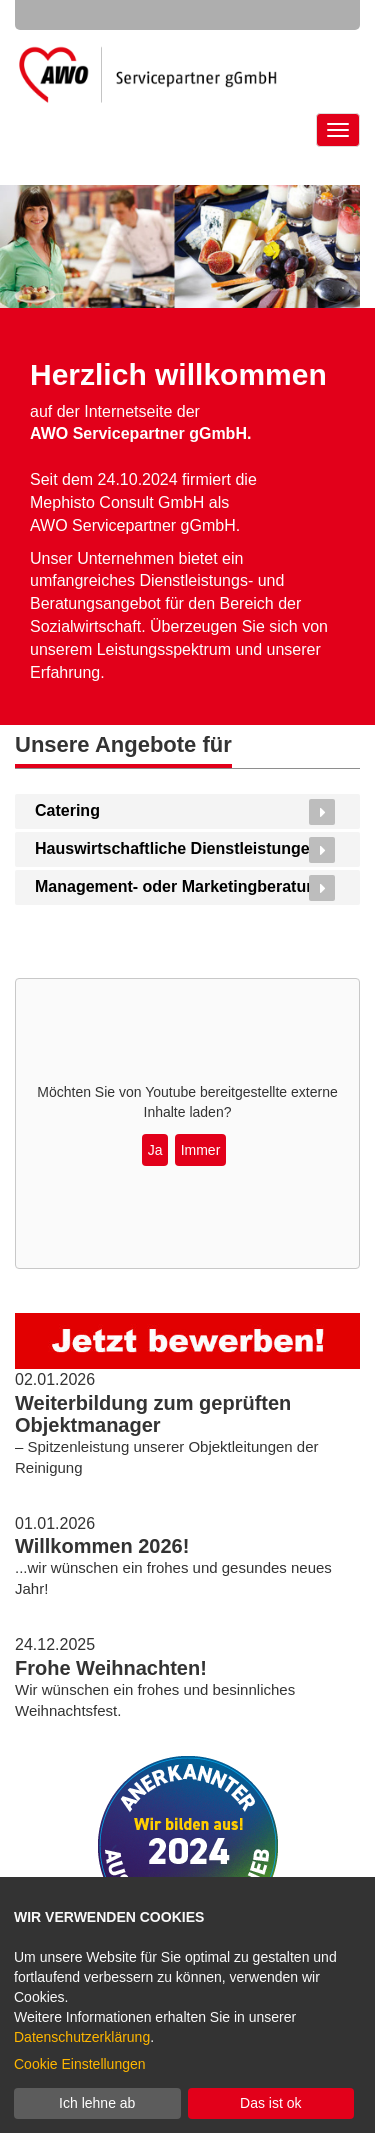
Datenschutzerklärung (82, 2037)
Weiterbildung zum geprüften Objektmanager (153, 1414)
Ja (155, 1150)
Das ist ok (270, 2103)
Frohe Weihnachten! (111, 1668)
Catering (67, 810)
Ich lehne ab (97, 2103)
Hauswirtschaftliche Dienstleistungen (177, 848)
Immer (201, 1150)
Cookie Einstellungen (80, 2064)
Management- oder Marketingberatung (180, 886)
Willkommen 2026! (102, 1546)
